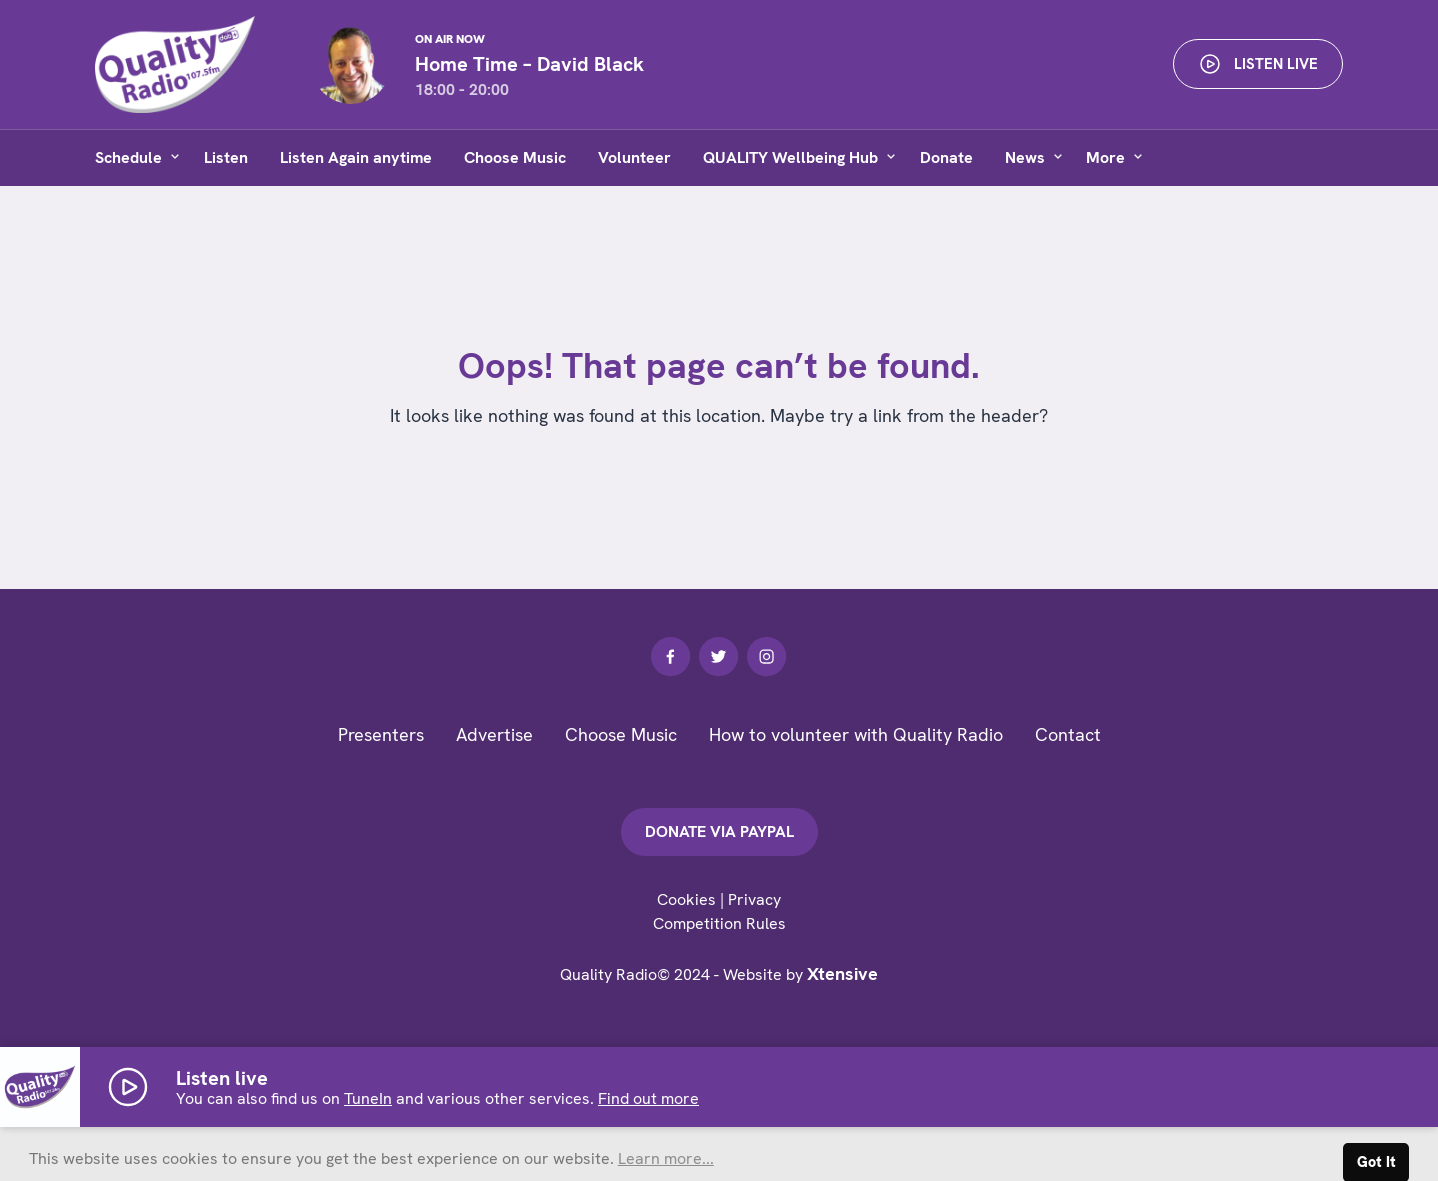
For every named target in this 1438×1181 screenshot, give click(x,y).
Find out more (648, 1098)
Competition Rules (719, 923)
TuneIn (368, 1098)
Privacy (754, 899)
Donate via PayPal (719, 831)
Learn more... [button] (666, 1158)
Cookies (686, 899)
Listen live (1258, 64)
